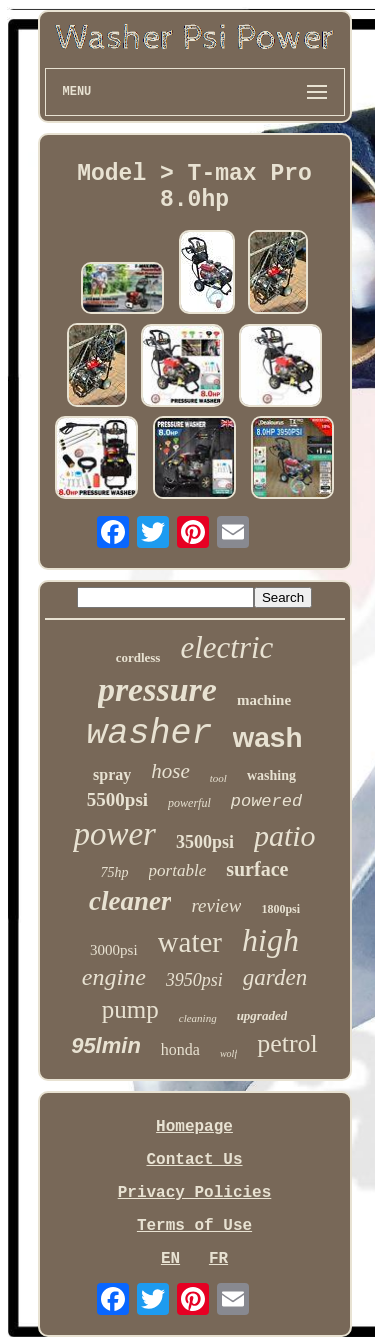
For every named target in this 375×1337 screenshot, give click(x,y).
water (190, 942)
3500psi (205, 842)
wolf (228, 1053)
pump (130, 1009)
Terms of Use (194, 1226)
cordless (138, 657)
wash (268, 737)
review (216, 905)
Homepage (194, 1127)
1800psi (280, 909)
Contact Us (194, 1160)
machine (264, 700)
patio (285, 835)
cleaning (198, 1018)
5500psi (117, 799)
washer (149, 734)
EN (170, 1259)
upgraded (262, 1015)
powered (266, 801)
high (270, 940)
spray (112, 774)
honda (180, 1049)
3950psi (194, 980)
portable (178, 870)
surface (257, 869)
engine (114, 977)
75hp (115, 872)
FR (218, 1259)
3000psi (114, 950)
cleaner (130, 901)
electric (226, 647)
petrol (287, 1043)
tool (218, 778)
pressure (157, 689)
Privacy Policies (195, 1193)
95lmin (106, 1045)
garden (275, 977)
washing (271, 775)
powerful (189, 803)
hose (170, 771)
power (114, 834)
